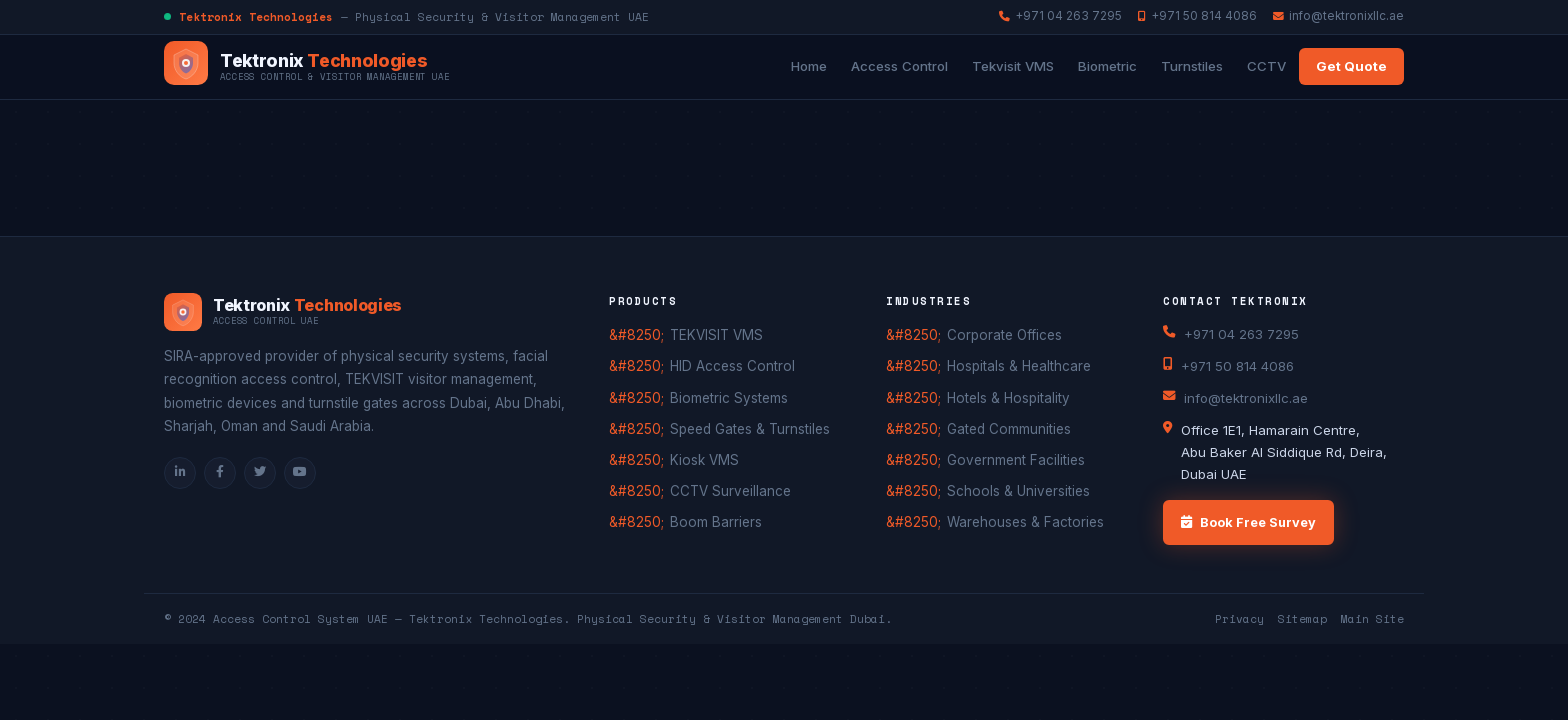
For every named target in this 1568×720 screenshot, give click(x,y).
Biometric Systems (729, 398)
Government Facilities (1016, 460)
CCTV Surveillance (730, 491)
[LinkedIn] (180, 473)
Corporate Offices (1004, 335)
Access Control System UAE (300, 619)
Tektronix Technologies (486, 619)
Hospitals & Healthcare (1019, 366)
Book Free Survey (1248, 522)
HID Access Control (732, 366)
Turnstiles (1192, 66)
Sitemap (1302, 619)
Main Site (1372, 619)
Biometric (1107, 66)
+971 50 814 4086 (1197, 16)
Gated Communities (1009, 429)
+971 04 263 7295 (1060, 16)
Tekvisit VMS (1013, 66)
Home (809, 66)
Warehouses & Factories (1025, 522)
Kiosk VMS (704, 460)
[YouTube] (300, 473)
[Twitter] (260, 473)
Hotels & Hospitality (1008, 398)
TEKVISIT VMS (716, 335)
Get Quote (1351, 66)
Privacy (1239, 619)
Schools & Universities (1018, 491)
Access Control (899, 66)
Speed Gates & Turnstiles (750, 429)
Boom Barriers (716, 522)
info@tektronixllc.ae (1338, 16)
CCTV (1266, 66)
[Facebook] (220, 473)
